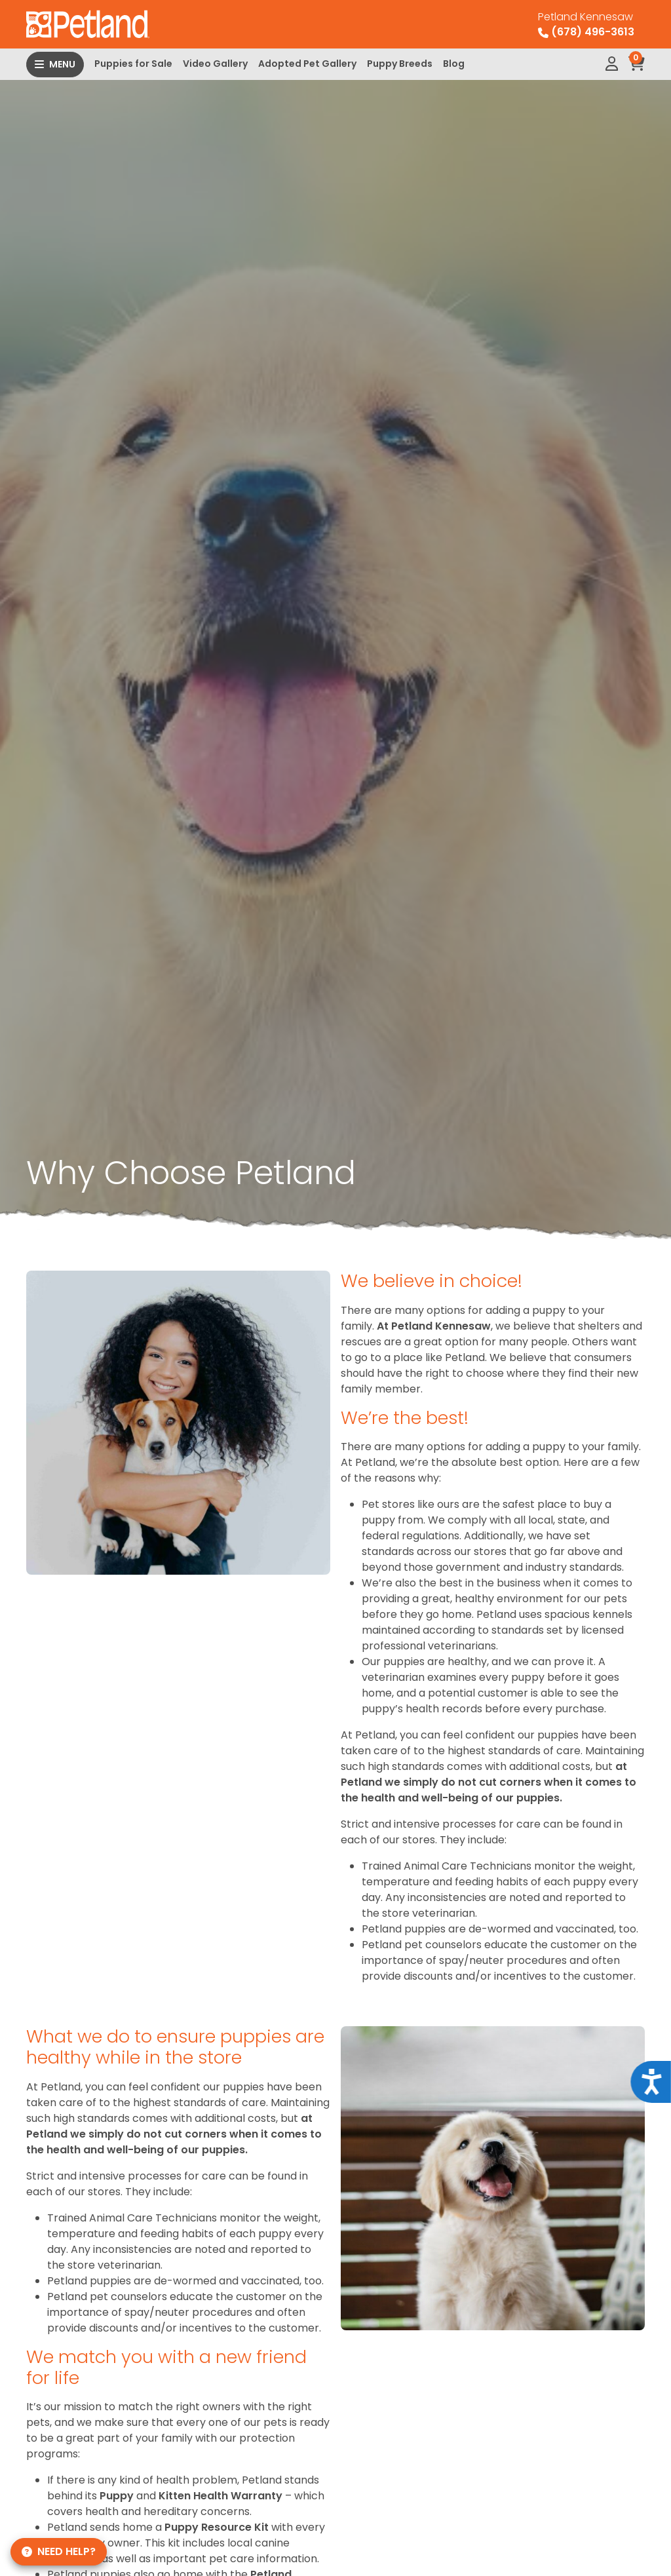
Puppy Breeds (399, 63)
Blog (454, 63)
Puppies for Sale (133, 63)
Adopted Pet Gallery (307, 63)
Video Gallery (215, 63)
